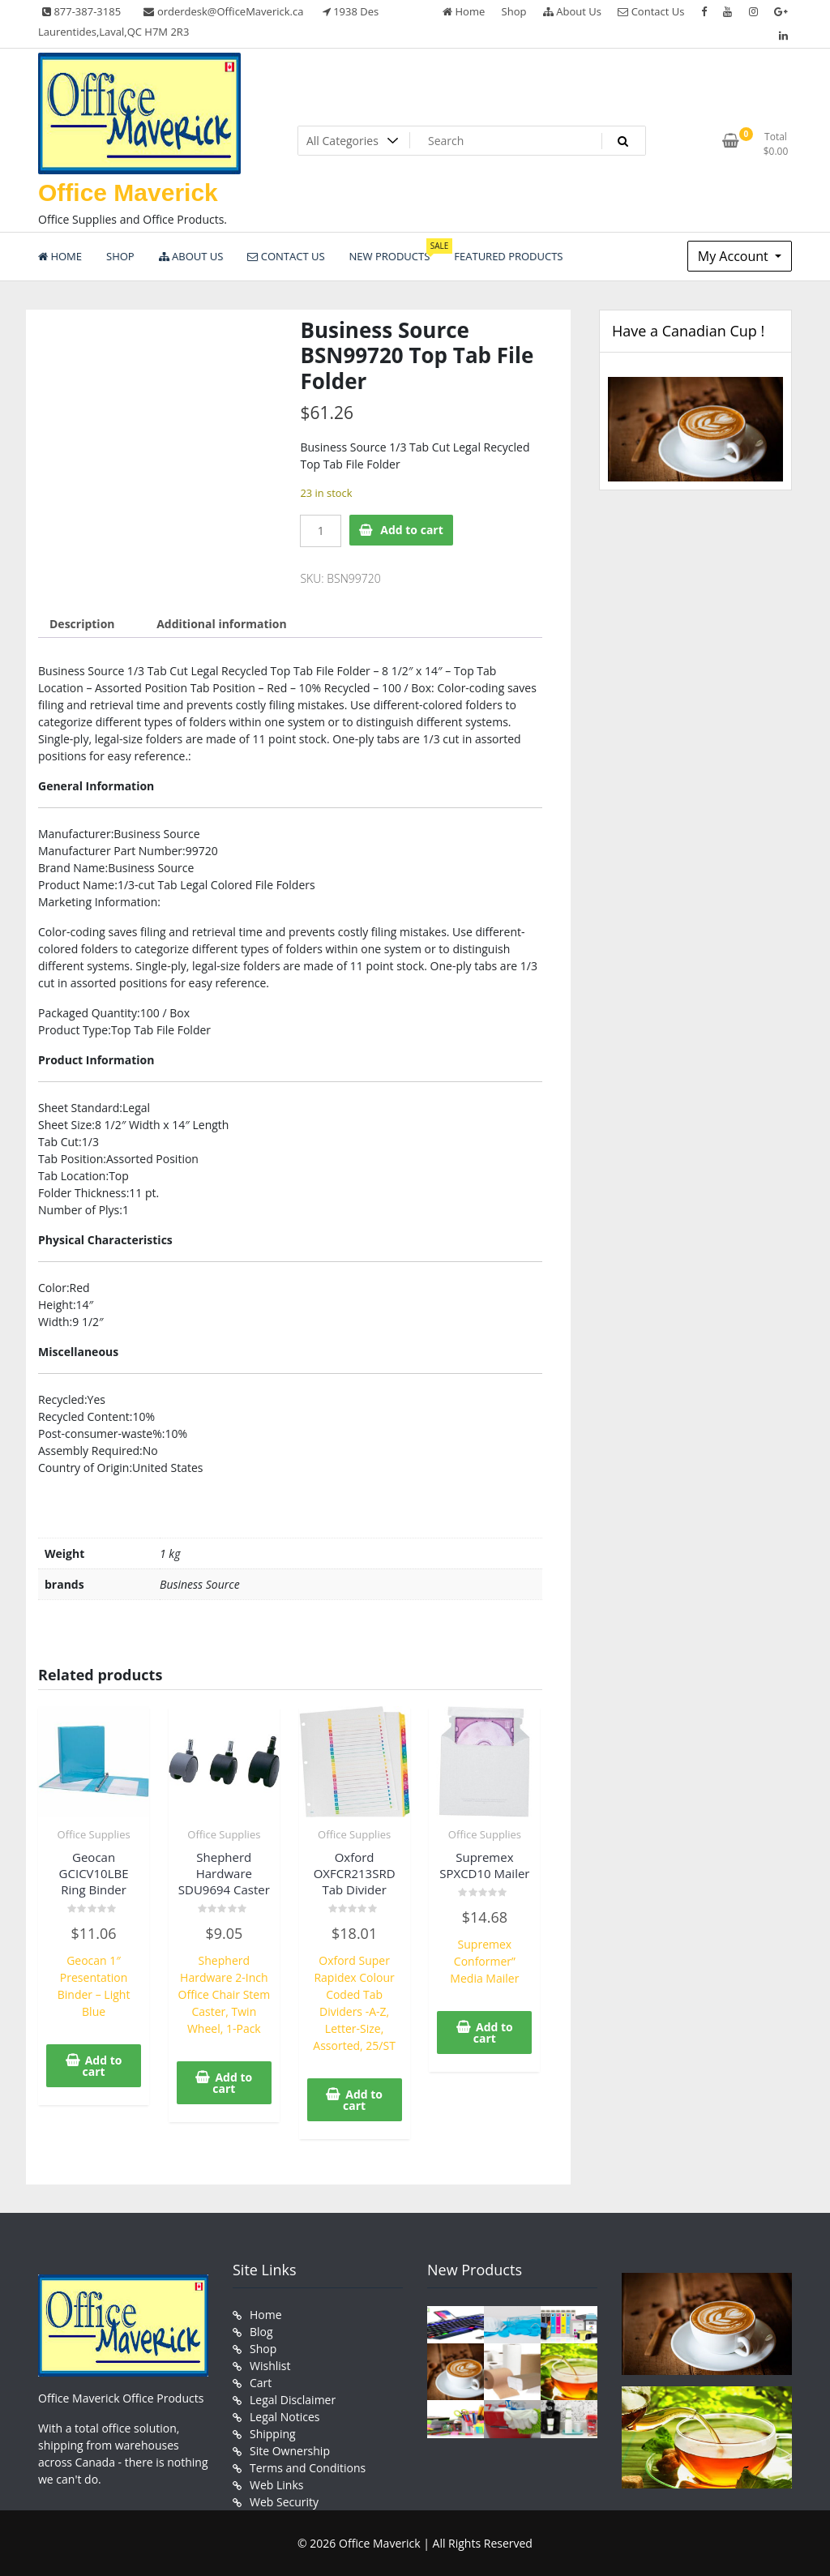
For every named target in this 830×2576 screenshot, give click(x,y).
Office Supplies (94, 1834)
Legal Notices (284, 2416)
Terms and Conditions (308, 2467)
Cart (261, 2382)
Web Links (276, 2485)
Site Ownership (290, 2450)
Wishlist (270, 2365)
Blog (261, 2331)
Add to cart (411, 529)
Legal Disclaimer (293, 2399)
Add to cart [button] (102, 2065)
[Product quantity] (320, 531)
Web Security (284, 2502)
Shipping (273, 2433)
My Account (735, 256)
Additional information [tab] (221, 623)
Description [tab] (82, 623)
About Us (572, 11)
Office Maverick (128, 192)
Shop (514, 11)
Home (464, 11)
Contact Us (651, 11)
